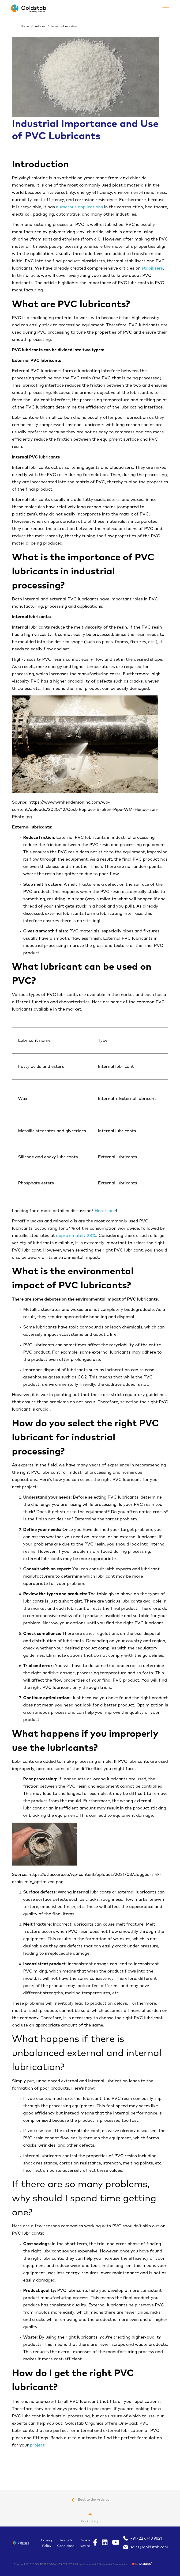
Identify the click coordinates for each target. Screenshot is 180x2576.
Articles (40, 26)
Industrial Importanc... (65, 26)
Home (25, 26)
